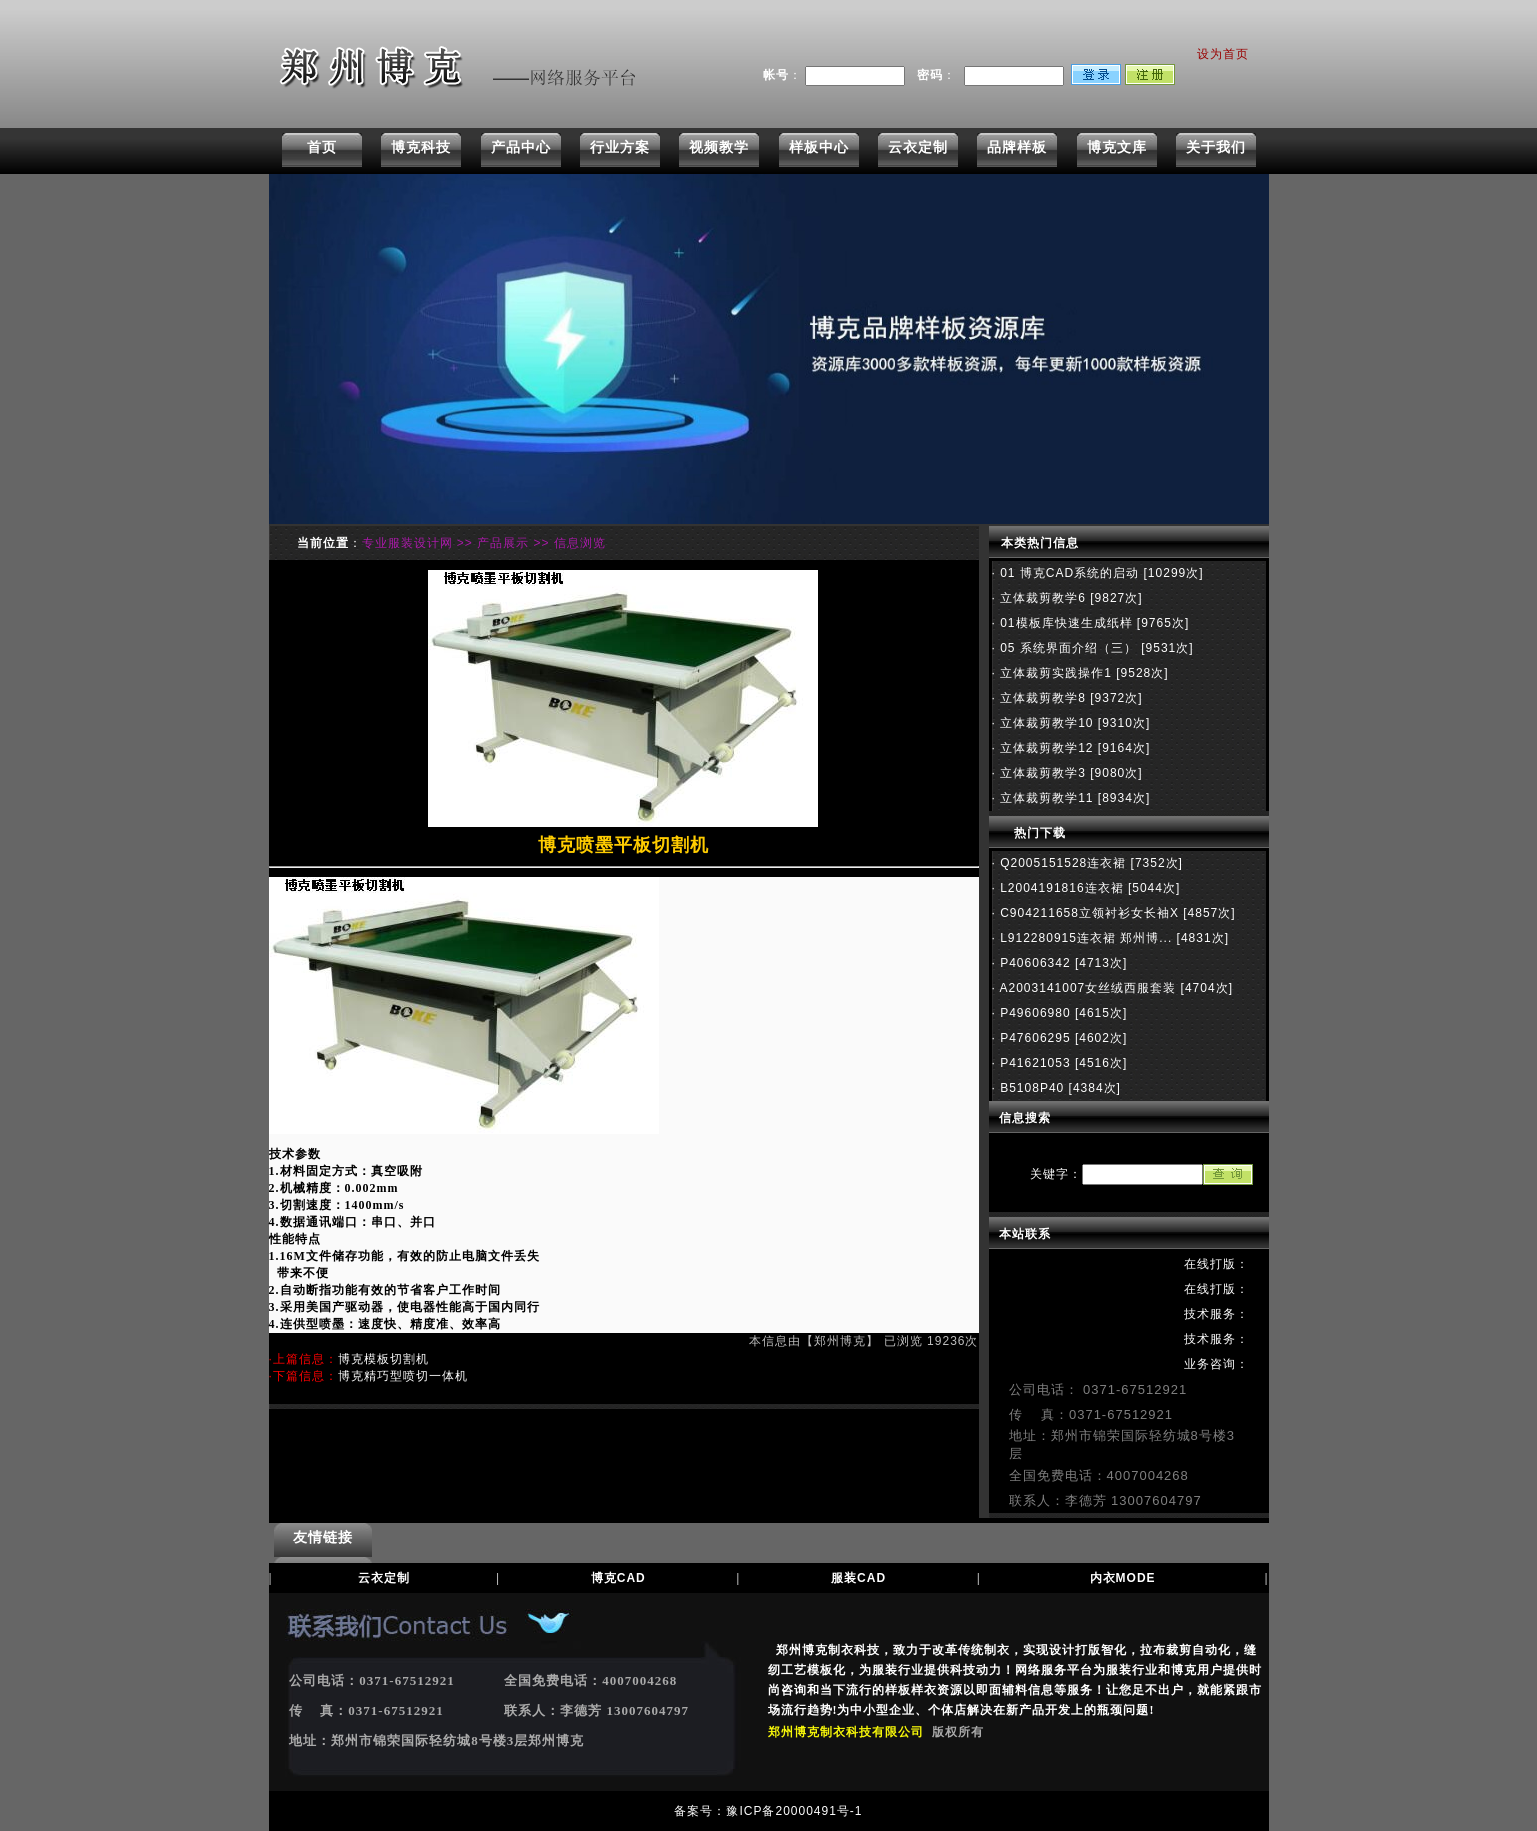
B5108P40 (1030, 1088)
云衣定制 (918, 147)
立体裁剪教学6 (1041, 598)
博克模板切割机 (383, 1359)
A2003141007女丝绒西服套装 (1086, 988)
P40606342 (1033, 963)
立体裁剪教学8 (1041, 698)
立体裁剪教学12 (1045, 748)
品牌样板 (1017, 147)
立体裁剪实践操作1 (1054, 673)
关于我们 (1216, 147)
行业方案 (620, 147)
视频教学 (719, 147)
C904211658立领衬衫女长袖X (1087, 913)
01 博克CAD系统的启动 (1067, 573)
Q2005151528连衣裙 (1061, 863)
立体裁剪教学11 (1045, 798)
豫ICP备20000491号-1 (794, 1811)
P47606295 (1033, 1038)
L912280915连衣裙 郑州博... (1084, 938)
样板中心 (819, 147)
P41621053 (1033, 1063)
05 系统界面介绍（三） (1066, 648)
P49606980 (1033, 1013)
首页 (322, 147)
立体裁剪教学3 (1041, 773)
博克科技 (421, 147)
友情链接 (323, 1537)
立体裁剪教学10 (1045, 723)
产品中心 (521, 147)
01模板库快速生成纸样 (1064, 623)
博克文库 (1117, 147)
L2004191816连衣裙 (1060, 888)
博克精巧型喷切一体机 (403, 1376)
